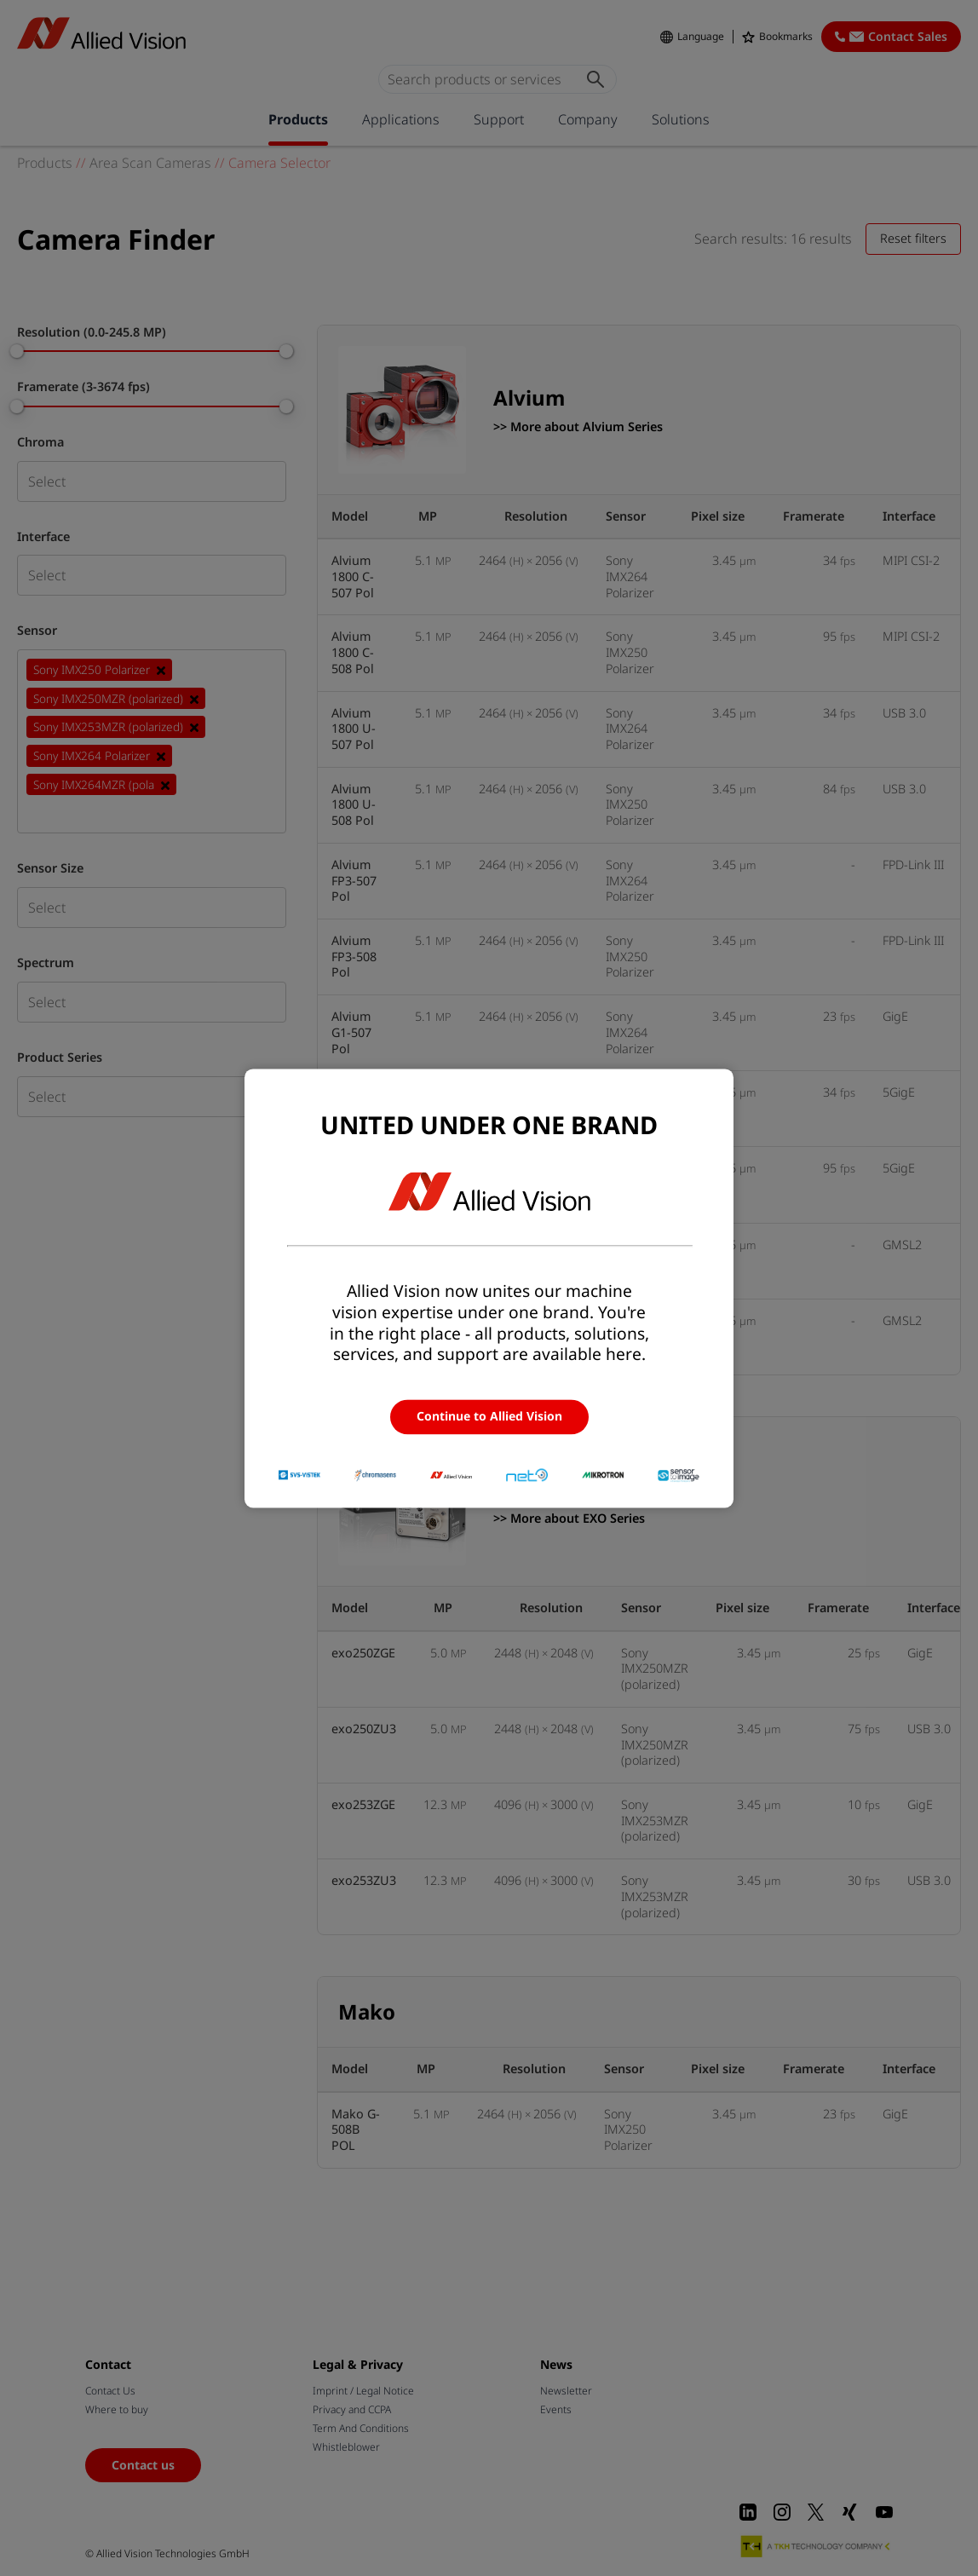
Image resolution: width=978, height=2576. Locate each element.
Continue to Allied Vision (489, 1417)
